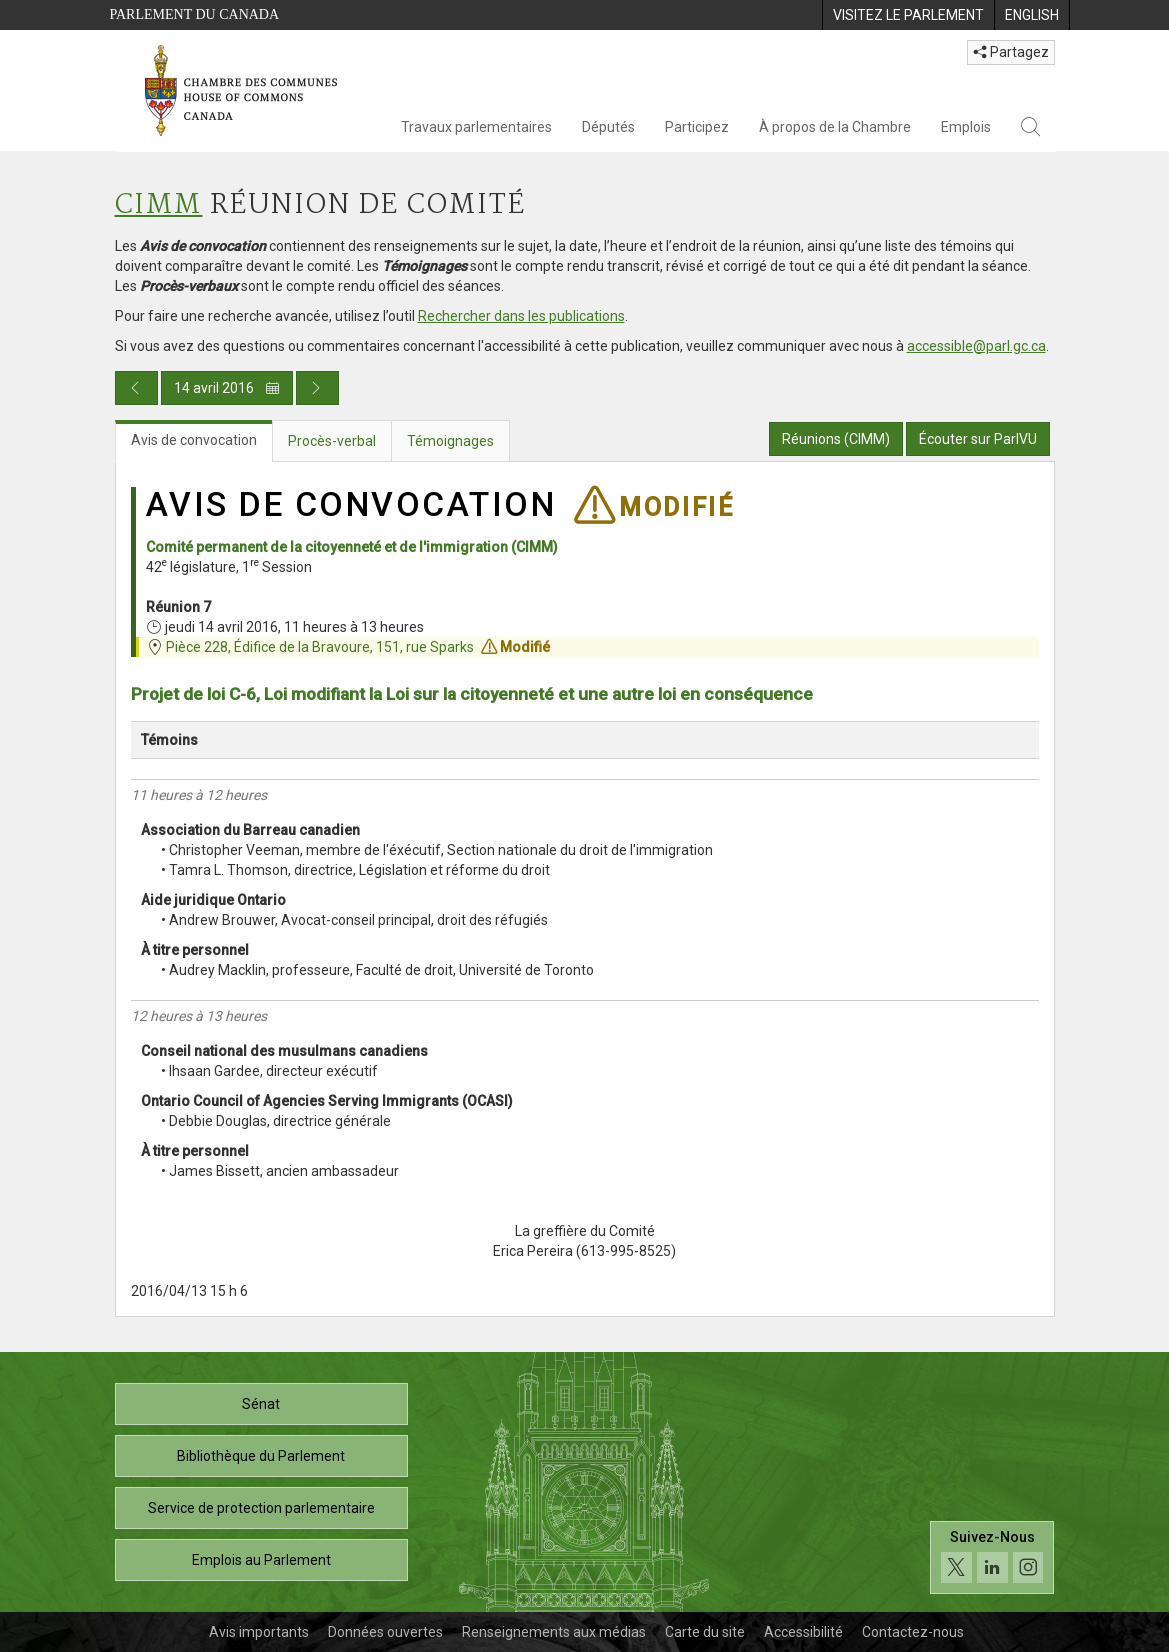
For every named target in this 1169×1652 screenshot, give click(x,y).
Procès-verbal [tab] (332, 441)
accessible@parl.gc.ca (976, 346)
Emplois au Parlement (261, 1560)
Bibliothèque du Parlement (261, 1456)
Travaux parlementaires (476, 127)
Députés (608, 127)
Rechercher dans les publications (521, 316)
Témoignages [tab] (450, 441)
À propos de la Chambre (835, 127)
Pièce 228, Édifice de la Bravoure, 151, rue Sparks (320, 647)
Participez (697, 127)
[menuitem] (908, 15)
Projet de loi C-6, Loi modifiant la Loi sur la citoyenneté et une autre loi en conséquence (472, 694)
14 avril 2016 (227, 388)
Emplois (966, 127)
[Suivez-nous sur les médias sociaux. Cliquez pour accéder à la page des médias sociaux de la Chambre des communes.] (992, 1557)
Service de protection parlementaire (261, 1508)
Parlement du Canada (195, 14)
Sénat (261, 1404)
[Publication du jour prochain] (317, 388)
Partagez (1011, 52)
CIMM (159, 205)
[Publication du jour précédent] (136, 388)
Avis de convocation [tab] (194, 440)
